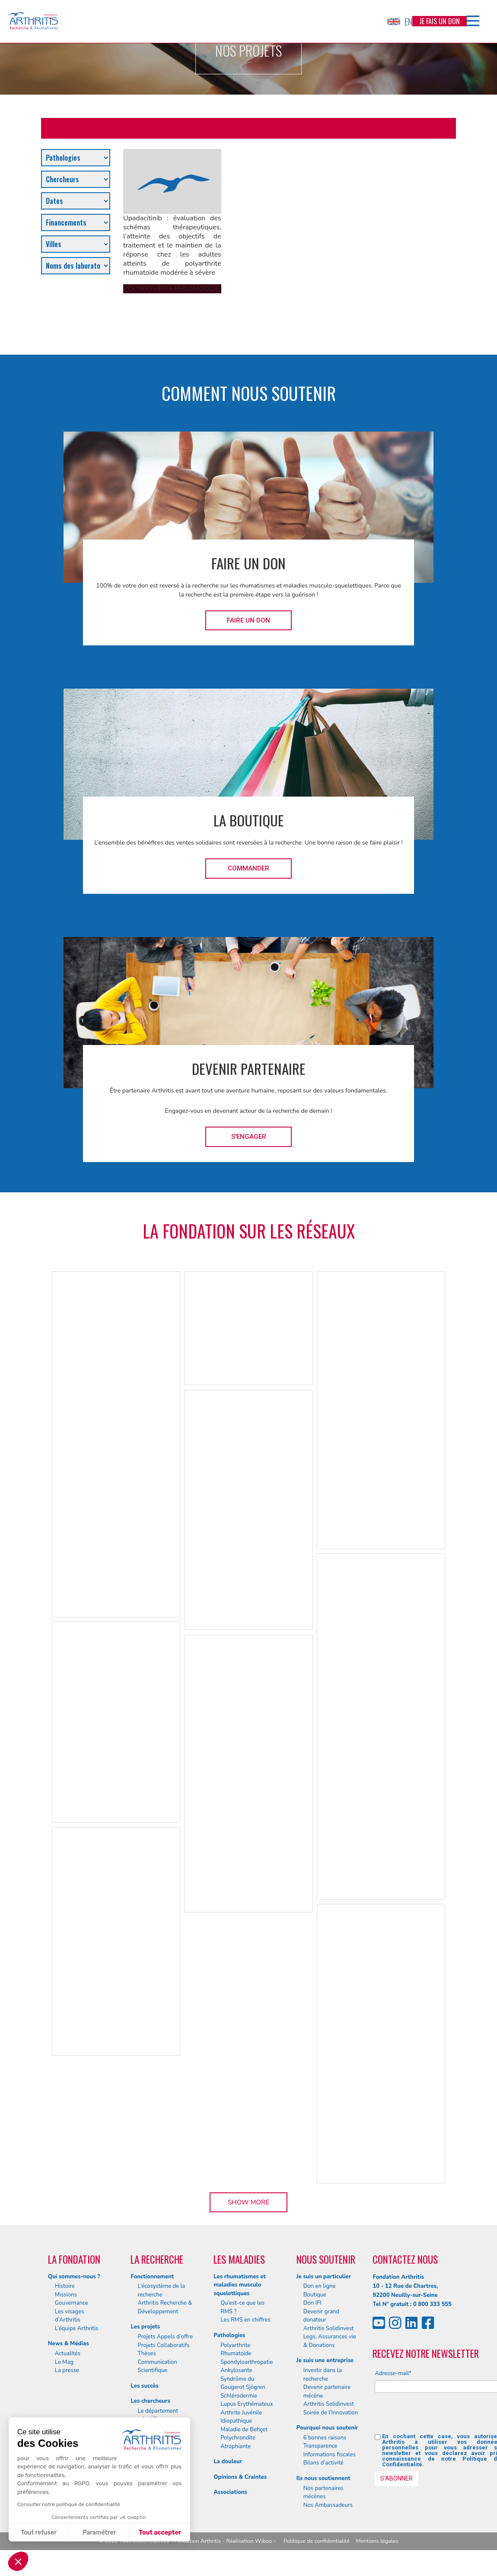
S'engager (248, 1136)
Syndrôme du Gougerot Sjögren (242, 2383)
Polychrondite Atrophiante (237, 2442)
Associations (230, 2492)
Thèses (146, 2353)
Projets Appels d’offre (165, 2337)
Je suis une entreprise (325, 2360)
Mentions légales (377, 2541)
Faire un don (248, 620)
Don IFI (312, 2303)
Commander (248, 868)
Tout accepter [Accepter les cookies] (160, 2532)
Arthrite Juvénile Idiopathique (241, 2417)
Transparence (320, 2446)
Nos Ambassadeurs (328, 2505)
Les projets (145, 2327)
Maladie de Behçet (244, 2429)
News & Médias (68, 2343)
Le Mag (64, 2362)
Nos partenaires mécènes (323, 2492)
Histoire (65, 2286)
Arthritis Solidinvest (328, 2328)
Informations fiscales (329, 2454)
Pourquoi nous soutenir (327, 2428)
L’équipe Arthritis (77, 2328)
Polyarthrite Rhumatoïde (235, 2349)
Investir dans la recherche (322, 2374)
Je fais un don (439, 21)
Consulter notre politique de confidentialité (68, 2504)
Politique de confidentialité (317, 2541)
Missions (66, 2295)
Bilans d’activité (323, 2463)
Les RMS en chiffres (245, 2320)
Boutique (314, 2295)
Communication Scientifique (157, 2366)
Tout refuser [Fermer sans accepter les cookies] (39, 2532)
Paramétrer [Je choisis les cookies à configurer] (99, 2532)
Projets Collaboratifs (163, 2345)
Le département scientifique (157, 2415)
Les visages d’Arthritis (69, 2316)
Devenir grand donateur (321, 2316)
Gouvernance (71, 2303)
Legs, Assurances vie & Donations (329, 2341)
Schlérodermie (238, 2396)
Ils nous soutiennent (323, 2478)
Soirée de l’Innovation (330, 2413)
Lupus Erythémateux (246, 2404)
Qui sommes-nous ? (74, 2277)
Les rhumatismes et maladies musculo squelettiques (239, 2285)
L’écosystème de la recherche (161, 2290)
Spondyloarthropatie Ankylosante (246, 2366)
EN (399, 21)
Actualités (67, 2353)
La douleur (227, 2461)
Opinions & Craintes (240, 2477)
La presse (67, 2370)
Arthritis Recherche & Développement (164, 2307)
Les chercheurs (150, 2401)
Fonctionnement (152, 2277)
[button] (18, 2561)
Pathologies (229, 2335)
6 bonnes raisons (325, 2438)
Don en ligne (319, 2286)
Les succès (144, 2386)
